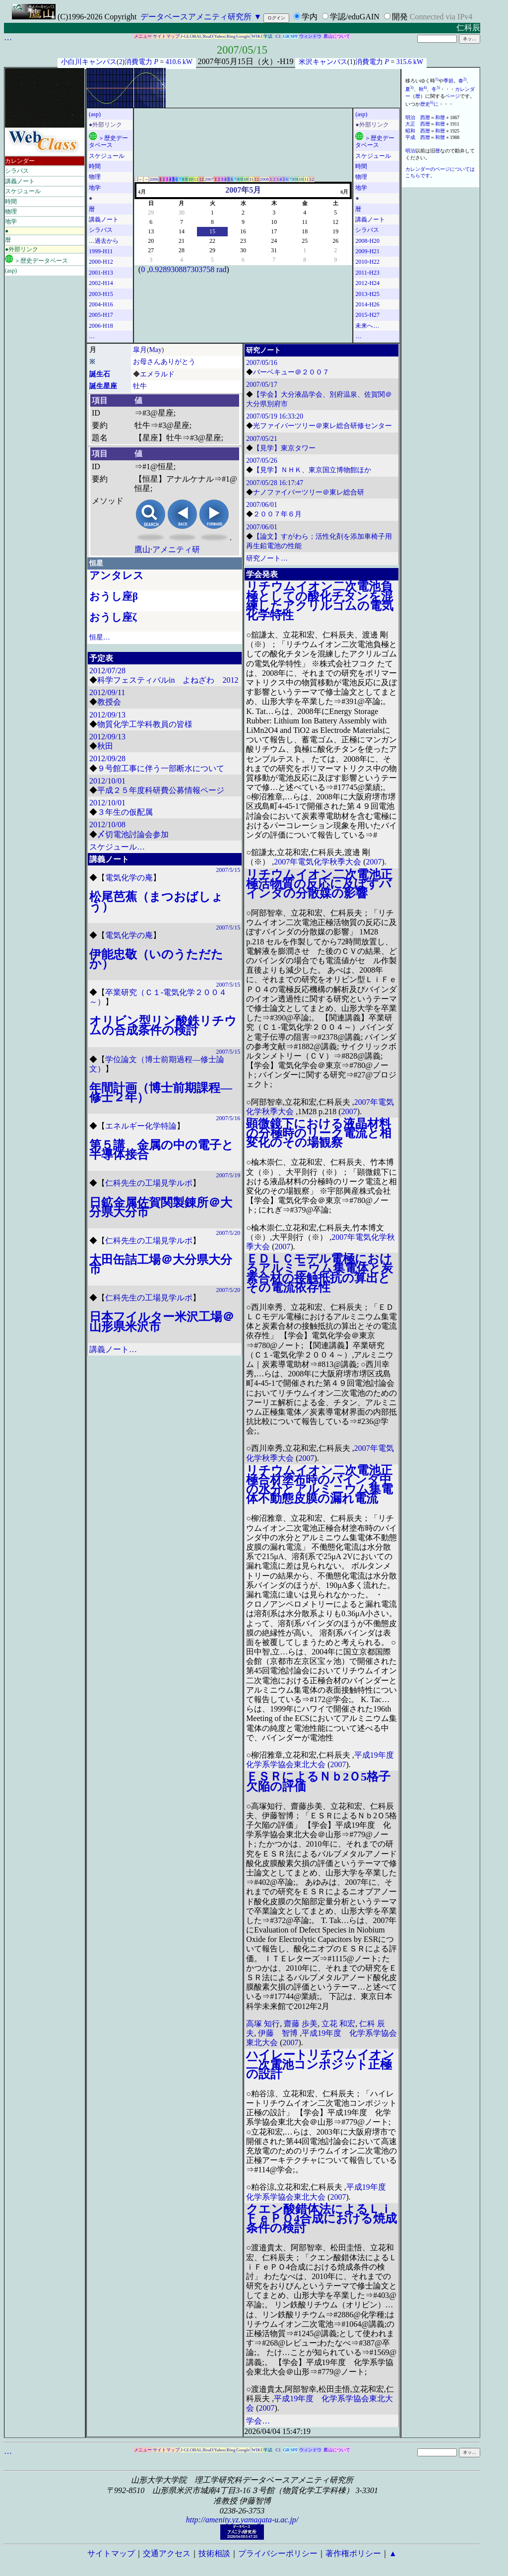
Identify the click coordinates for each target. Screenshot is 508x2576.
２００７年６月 (277, 514)
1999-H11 (101, 251)
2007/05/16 (261, 362)
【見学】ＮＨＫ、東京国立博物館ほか (312, 470)
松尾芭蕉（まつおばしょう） (156, 901)
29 (151, 212)
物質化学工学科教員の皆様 (144, 724)
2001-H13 (101, 272)
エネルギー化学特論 (141, 1126)
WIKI (257, 36)
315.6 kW (409, 62)
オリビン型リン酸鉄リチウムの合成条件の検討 (163, 1025)
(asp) (11, 270)
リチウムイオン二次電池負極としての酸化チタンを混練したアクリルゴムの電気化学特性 (319, 601)
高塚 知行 (263, 2023)
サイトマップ (166, 36)
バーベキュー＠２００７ (291, 372)
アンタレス (116, 575)
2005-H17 (101, 314)
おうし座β (113, 596)
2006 (153, 179)
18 (305, 231)
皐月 (140, 350)
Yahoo (220, 36)
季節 (448, 80)
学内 (310, 16)
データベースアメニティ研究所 (196, 16)
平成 (410, 137)
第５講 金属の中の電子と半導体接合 (161, 1150)
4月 (142, 192)
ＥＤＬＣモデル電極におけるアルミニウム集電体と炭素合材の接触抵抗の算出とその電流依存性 (319, 1273)
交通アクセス (166, 2553)
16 (243, 231)
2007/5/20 (228, 1232)
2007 (208, 179)
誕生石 (99, 374)
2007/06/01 (261, 504)
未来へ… (367, 325)
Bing (231, 36)
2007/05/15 (242, 50)
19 (335, 231)
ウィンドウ (310, 36)
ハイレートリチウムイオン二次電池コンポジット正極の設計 (320, 2064)
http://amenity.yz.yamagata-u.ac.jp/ (242, 2519)
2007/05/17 (261, 384)
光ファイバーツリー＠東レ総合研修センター (322, 425)
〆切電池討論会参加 (133, 834)
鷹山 (142, 549)
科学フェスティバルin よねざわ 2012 (167, 680)
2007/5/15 (228, 869)
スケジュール (23, 191)
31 (274, 250)
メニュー (143, 36)
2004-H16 (101, 304)
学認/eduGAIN (355, 16)
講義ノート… (113, 1349)
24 (274, 240)
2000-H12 (101, 261)
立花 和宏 (338, 2023)
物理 (11, 211)
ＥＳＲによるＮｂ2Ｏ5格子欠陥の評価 (318, 1781)
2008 (264, 179)
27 (151, 250)
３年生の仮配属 (125, 812)
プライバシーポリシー (278, 2553)
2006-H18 (101, 325)
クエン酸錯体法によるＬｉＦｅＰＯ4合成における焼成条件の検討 (321, 2218)
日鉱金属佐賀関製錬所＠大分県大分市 (160, 1207)
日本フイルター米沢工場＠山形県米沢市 (161, 1321)
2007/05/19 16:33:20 (274, 416)
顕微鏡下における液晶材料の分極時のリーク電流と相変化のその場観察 (318, 1133)
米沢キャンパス (323, 62)
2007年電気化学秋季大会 (317, 862)
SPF (294, 36)
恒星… (99, 637)
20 (151, 240)
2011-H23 (367, 272)
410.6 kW (179, 62)
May (155, 350)
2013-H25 (367, 293)
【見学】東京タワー (284, 448)
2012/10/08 (107, 824)
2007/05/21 (261, 438)
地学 (11, 221)
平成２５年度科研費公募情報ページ (160, 790)
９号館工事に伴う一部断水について (160, 768)
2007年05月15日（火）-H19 (246, 61)
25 (305, 240)
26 (335, 240)
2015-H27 (367, 314)
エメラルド (157, 374)
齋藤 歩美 (301, 2023)
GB (286, 36)
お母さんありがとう (164, 361)
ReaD (208, 36)
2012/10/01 (107, 781)
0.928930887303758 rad (187, 269)
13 (151, 231)
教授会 (109, 702)
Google (243, 36)
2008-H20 (367, 240)
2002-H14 (101, 283)
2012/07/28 (107, 670)
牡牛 (140, 386)
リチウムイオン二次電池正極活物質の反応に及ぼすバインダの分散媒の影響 (319, 884)
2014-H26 (367, 304)
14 (182, 231)
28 (182, 250)
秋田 (105, 746)
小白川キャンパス (89, 62)
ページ (452, 96)
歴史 (425, 104)
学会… (258, 2421)
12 (201, 179)
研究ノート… (267, 558)
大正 (410, 124)
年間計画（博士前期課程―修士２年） (160, 1092)
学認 (267, 36)
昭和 (410, 131)
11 (196, 179)
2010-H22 (367, 261)
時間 (11, 201)
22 (212, 240)
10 (191, 179)
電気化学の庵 (129, 877)
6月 (344, 192)
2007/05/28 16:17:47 (274, 483)
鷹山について (336, 36)
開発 (400, 16)
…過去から (104, 240)
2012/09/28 (107, 758)
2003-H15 (101, 293)
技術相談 (214, 2553)
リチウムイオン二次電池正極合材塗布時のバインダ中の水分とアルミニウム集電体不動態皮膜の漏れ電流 (319, 1484)
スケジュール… (117, 847)
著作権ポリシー (353, 2553)
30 (182, 212)
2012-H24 (367, 283)
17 (274, 231)
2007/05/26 (261, 460)
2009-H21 (367, 251)
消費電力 (138, 62)
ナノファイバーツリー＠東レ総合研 (308, 492)
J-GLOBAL (191, 36)
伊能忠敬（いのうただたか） (156, 959)
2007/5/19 (228, 1175)
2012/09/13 (107, 715)
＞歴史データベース (36, 259)
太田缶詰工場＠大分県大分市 (160, 1264)
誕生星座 (103, 386)
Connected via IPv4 (441, 16)
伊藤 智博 (278, 2033)
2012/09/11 (107, 692)
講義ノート (20, 181)
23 (243, 240)
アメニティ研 (176, 549)
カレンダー (20, 160)
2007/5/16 (228, 1118)
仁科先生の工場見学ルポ (148, 1183)
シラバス (17, 170)
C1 (278, 36)
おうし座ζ (113, 617)
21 (182, 240)
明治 (410, 117)
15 (212, 231)
